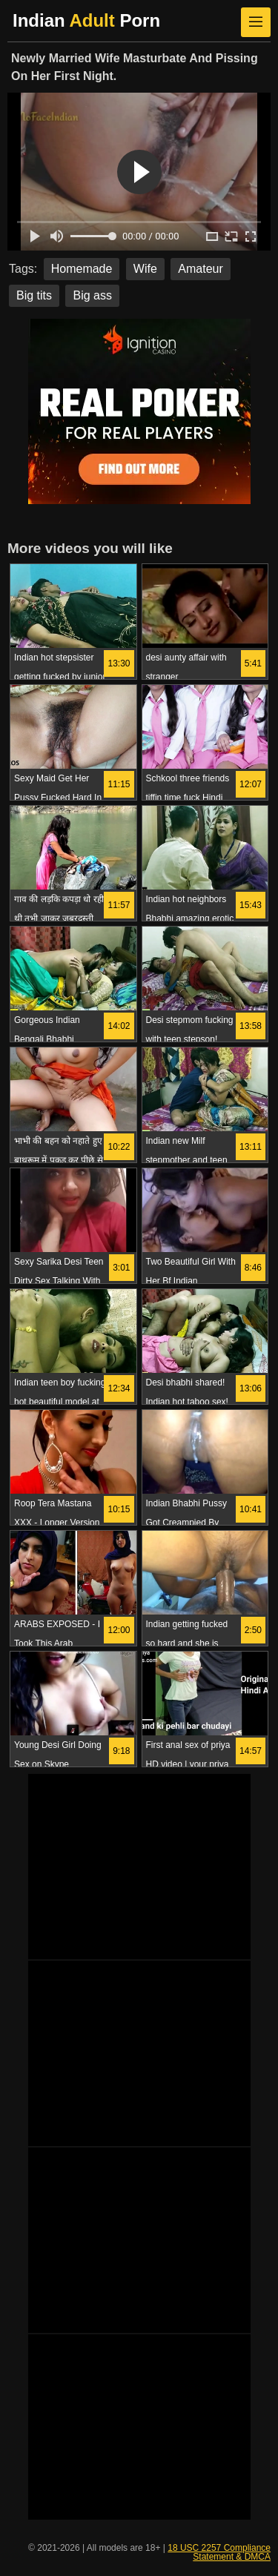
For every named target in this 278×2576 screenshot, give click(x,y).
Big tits (34, 295)
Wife (145, 268)
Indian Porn (86, 20)
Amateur (200, 268)
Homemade (82, 268)
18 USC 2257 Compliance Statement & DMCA (219, 2552)
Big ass (92, 295)
